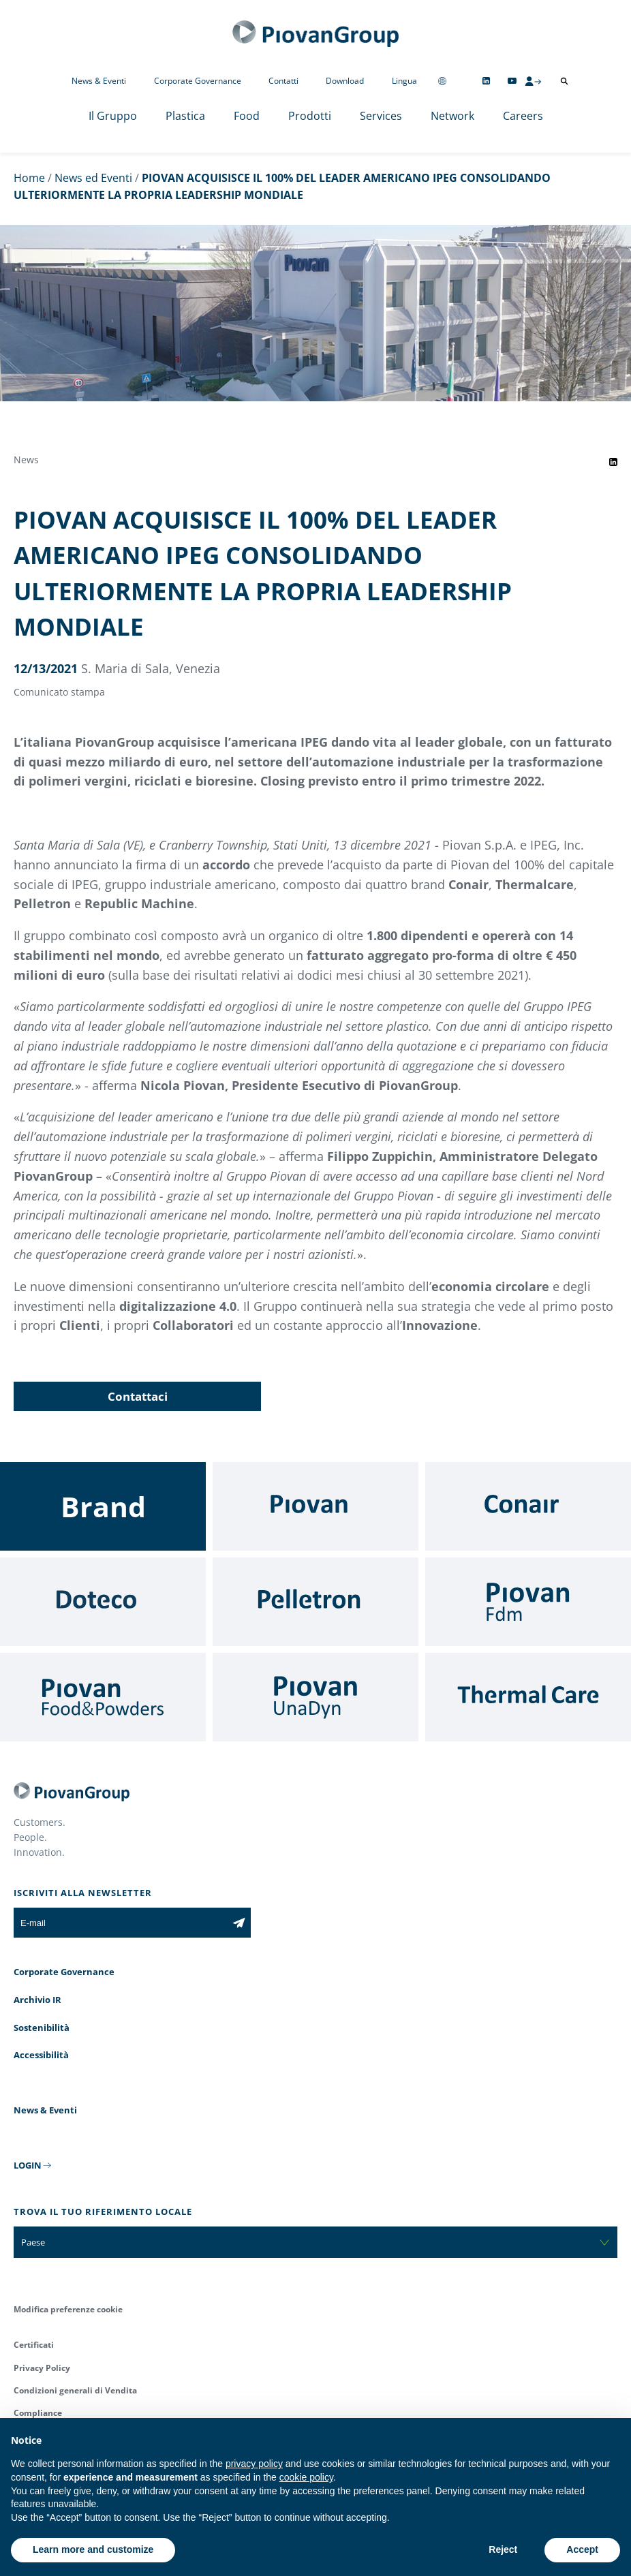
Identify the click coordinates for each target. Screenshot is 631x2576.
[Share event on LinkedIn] (613, 462)
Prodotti (309, 115)
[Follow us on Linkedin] (486, 80)
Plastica (185, 115)
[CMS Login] (533, 81)
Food (247, 115)
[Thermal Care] (528, 1697)
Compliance (38, 2413)
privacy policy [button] (254, 2463)
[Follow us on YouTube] (512, 80)
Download (345, 81)
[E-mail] (120, 1923)
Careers (523, 115)
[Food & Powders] (103, 1697)
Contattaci (138, 1396)
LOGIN (28, 2165)
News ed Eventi (93, 177)
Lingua (404, 81)
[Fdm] (528, 1601)
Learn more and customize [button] (93, 2549)
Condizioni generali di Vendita (75, 2390)
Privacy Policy (42, 2368)
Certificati (34, 2344)
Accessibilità (41, 2055)
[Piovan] (315, 1506)
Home (29, 177)
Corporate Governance (197, 81)
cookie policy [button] (306, 2477)
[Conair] (528, 1506)
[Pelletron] (315, 1601)
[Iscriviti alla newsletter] (239, 1923)
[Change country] (442, 81)
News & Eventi (99, 81)
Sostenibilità (42, 2027)
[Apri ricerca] (564, 81)
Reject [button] (503, 2549)
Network (452, 115)
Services (381, 115)
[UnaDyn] (315, 1697)
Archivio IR (37, 1999)
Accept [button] (582, 2549)
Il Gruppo (113, 115)
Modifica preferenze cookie (68, 2309)
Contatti (283, 81)
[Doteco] (103, 1601)
